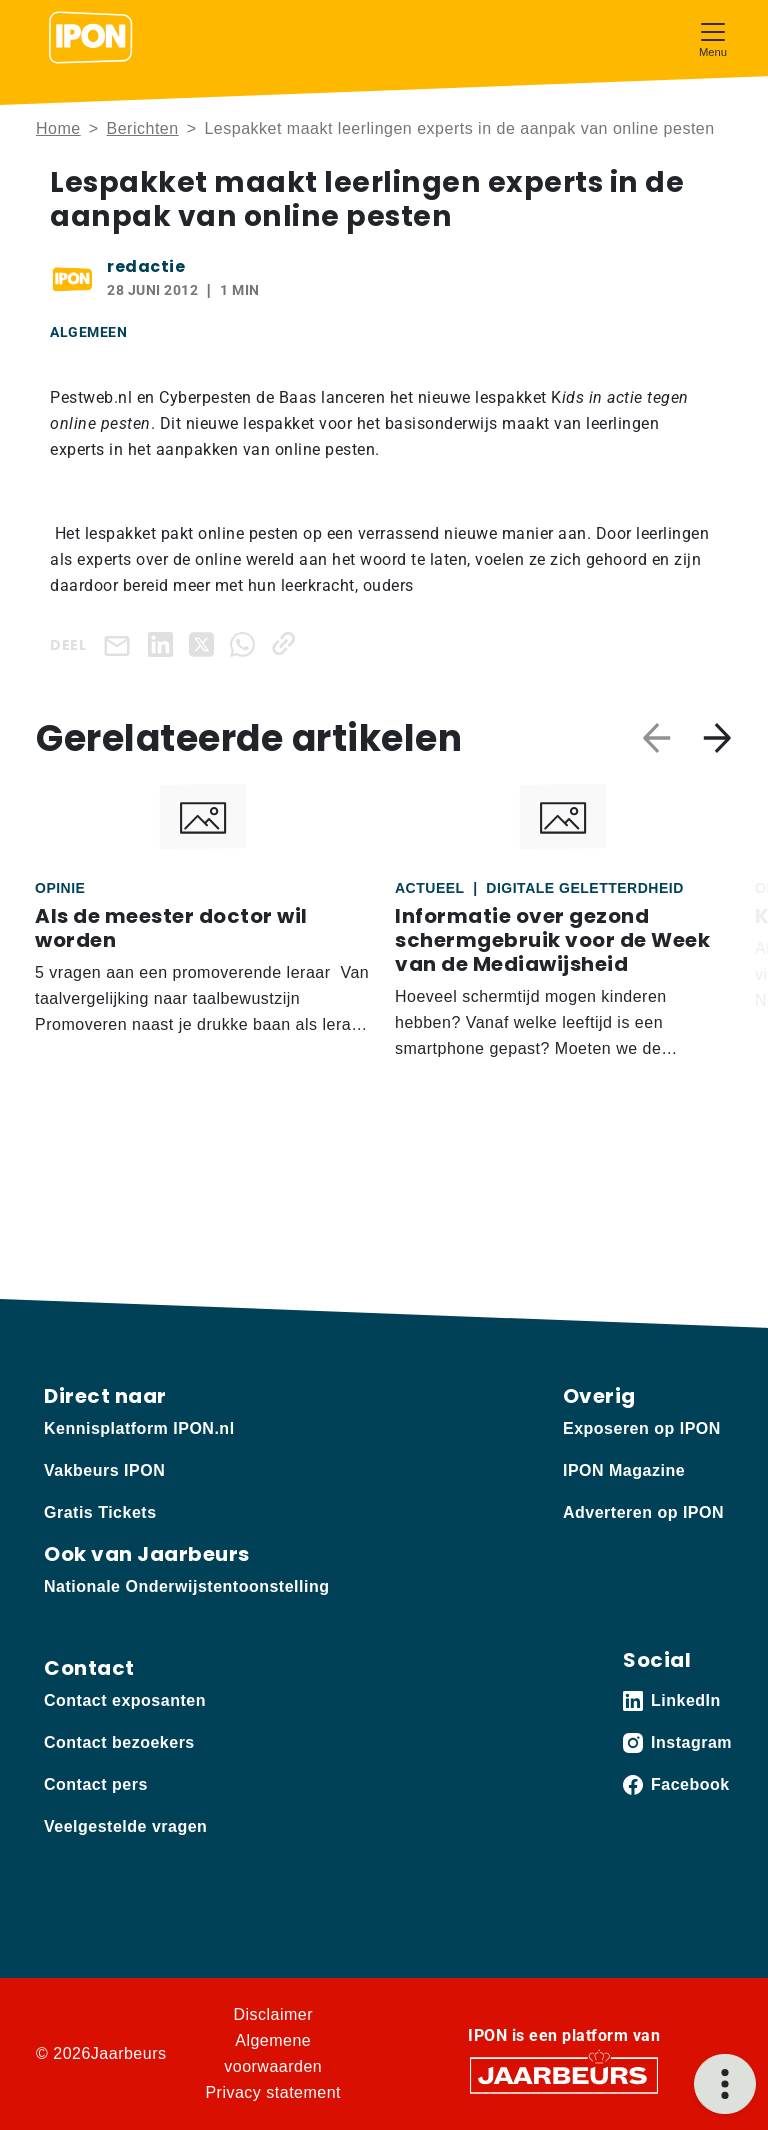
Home (58, 128)
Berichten (143, 128)
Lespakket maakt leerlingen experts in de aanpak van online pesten (459, 128)
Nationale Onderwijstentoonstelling (186, 1586)
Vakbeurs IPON (104, 1470)
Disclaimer (273, 2014)
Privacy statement (273, 2092)
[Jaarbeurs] (564, 2073)
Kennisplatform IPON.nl (139, 1428)
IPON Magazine (624, 1470)
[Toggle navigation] (713, 37)
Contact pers (96, 1784)
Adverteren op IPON (643, 1512)
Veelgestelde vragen (125, 1826)
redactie (146, 266)
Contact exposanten (125, 1700)
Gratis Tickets (100, 1512)
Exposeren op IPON (642, 1428)
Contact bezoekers (119, 1742)
